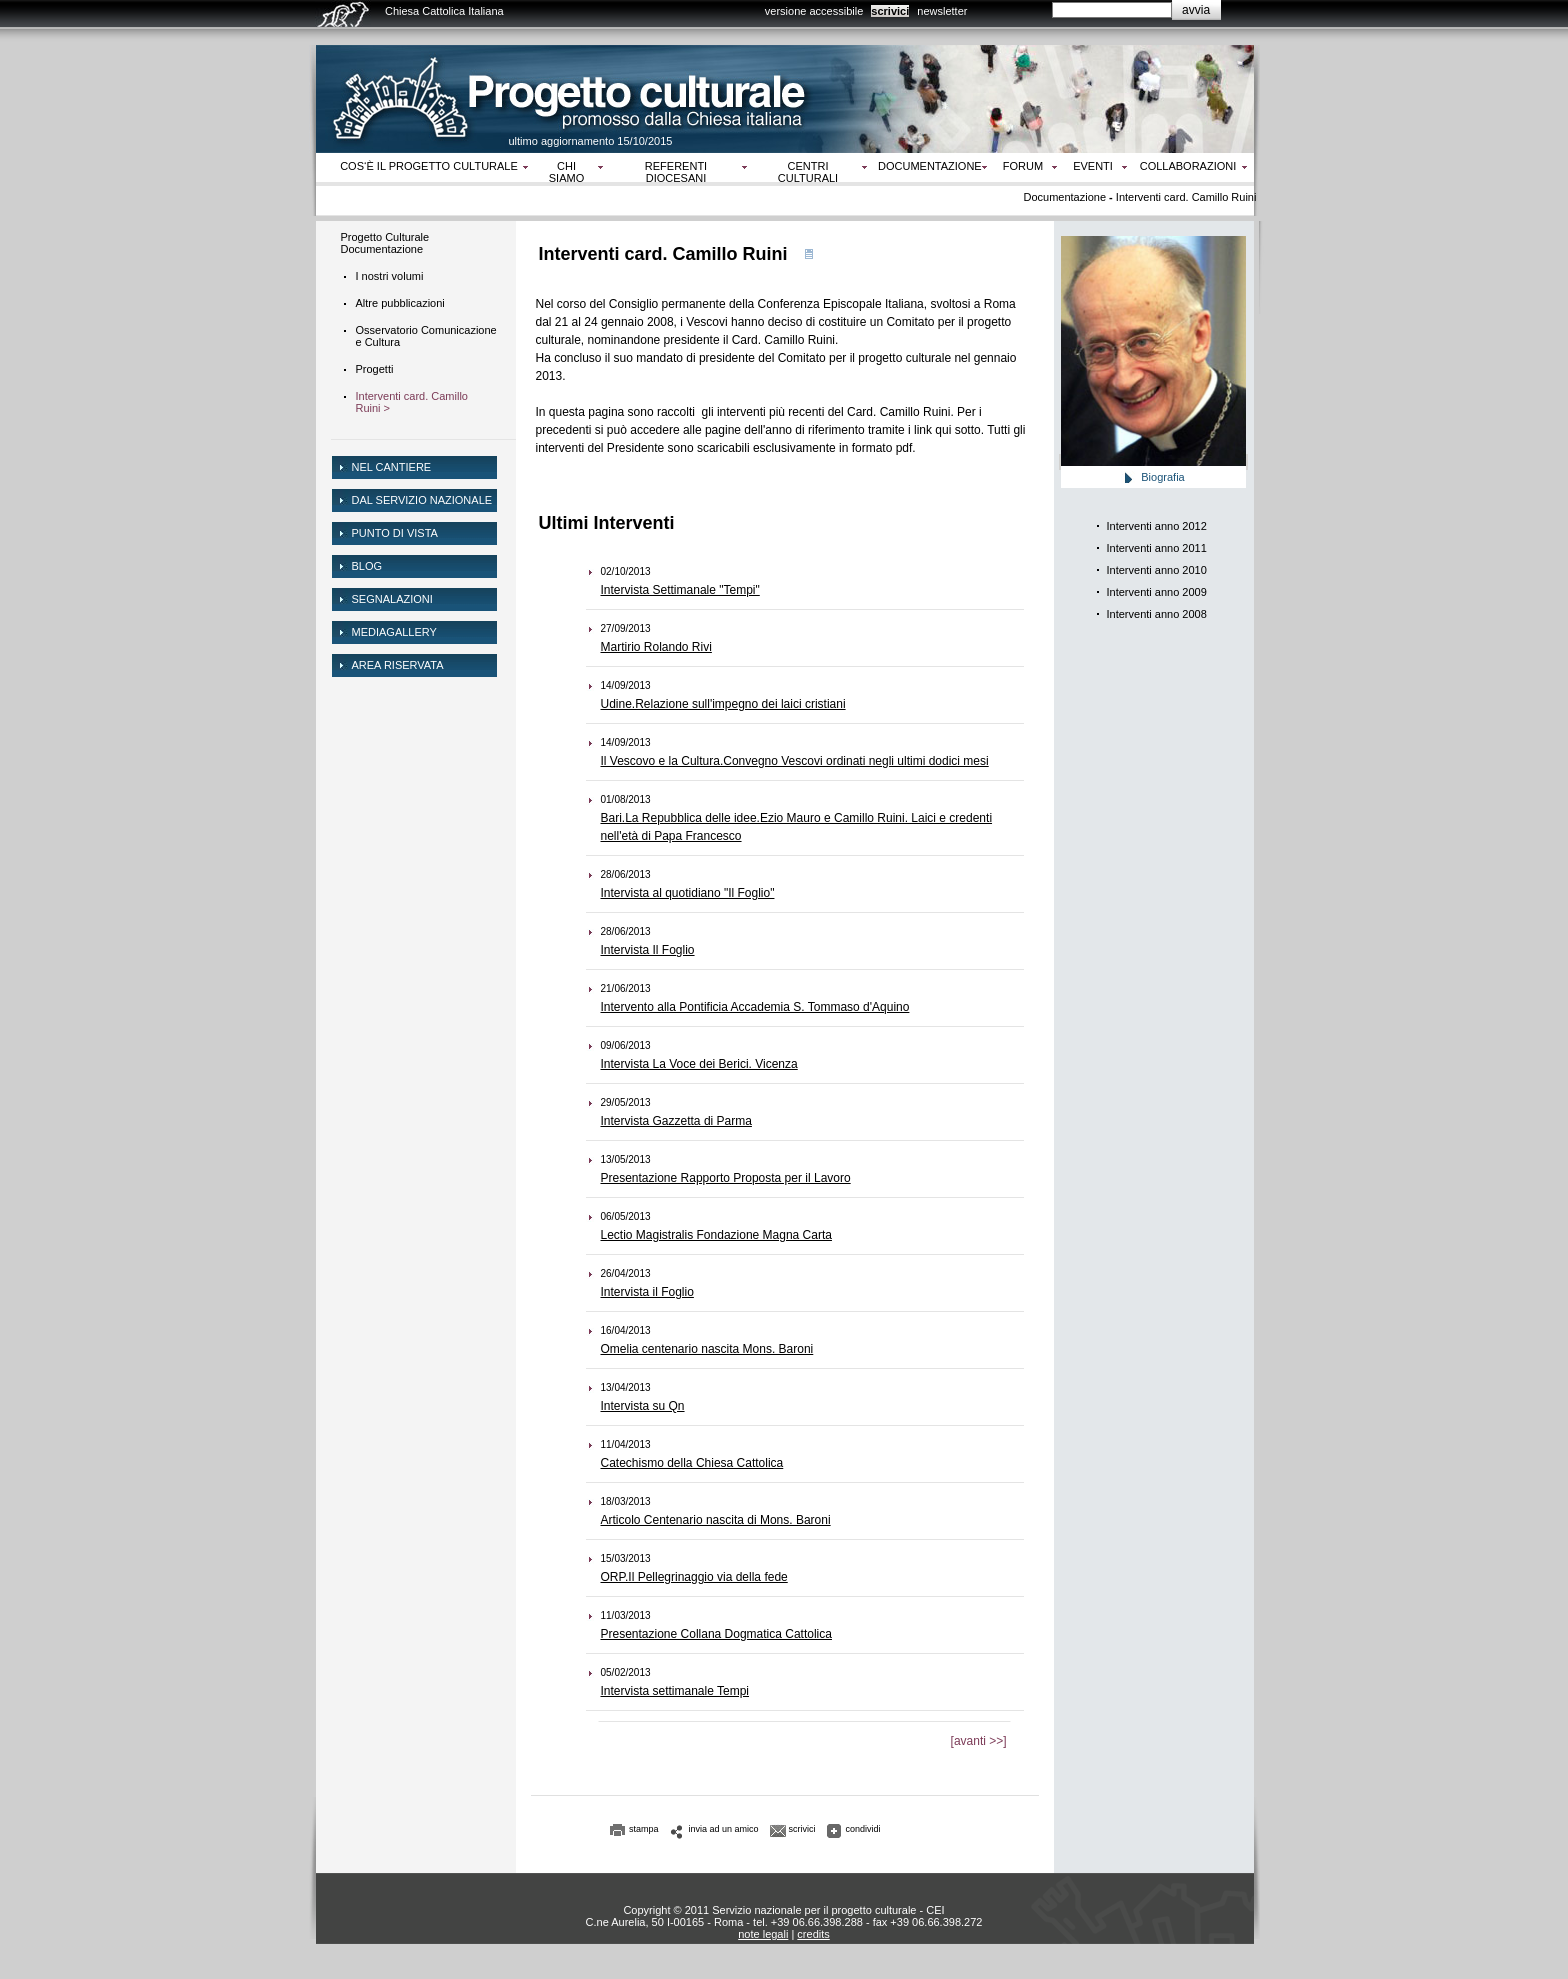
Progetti (375, 369)
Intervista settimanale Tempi (675, 1691)
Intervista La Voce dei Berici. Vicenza (699, 1064)
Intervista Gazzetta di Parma (676, 1121)
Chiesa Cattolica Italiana (444, 11)
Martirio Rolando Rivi (656, 647)
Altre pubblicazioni (400, 303)
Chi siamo (566, 172)
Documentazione (930, 166)
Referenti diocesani (676, 172)
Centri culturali (808, 172)
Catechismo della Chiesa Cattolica (692, 1463)
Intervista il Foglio (647, 1292)
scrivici (890, 11)
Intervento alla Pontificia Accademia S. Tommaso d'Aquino (755, 1007)
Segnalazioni (392, 599)
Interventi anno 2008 (1157, 614)
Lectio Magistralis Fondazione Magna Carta (716, 1235)
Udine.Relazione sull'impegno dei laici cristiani (723, 704)
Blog (367, 566)
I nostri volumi (390, 276)
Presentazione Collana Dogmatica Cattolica (716, 1634)
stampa (644, 1829)
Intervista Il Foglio (648, 950)
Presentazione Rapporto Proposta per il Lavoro (726, 1178)
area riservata (398, 665)
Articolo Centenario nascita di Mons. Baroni (716, 1520)
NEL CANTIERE (392, 467)
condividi (863, 1829)
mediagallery (394, 632)
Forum (1023, 166)
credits (813, 1934)
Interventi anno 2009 (1157, 592)
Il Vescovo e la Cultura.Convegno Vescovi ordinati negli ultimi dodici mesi (795, 761)
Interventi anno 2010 (1157, 570)
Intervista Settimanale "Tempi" (680, 590)
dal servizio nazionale (422, 500)
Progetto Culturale (385, 237)
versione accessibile (814, 11)
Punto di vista (395, 533)
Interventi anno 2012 (1157, 526)
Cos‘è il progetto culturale (429, 166)
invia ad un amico (724, 1829)
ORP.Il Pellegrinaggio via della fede (694, 1577)
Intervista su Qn (643, 1406)
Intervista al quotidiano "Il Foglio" (688, 893)
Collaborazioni (1188, 166)
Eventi (1093, 166)
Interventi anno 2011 (1157, 548)
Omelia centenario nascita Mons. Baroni (707, 1349)
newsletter (942, 11)
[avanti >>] (979, 1741)
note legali (763, 1934)
